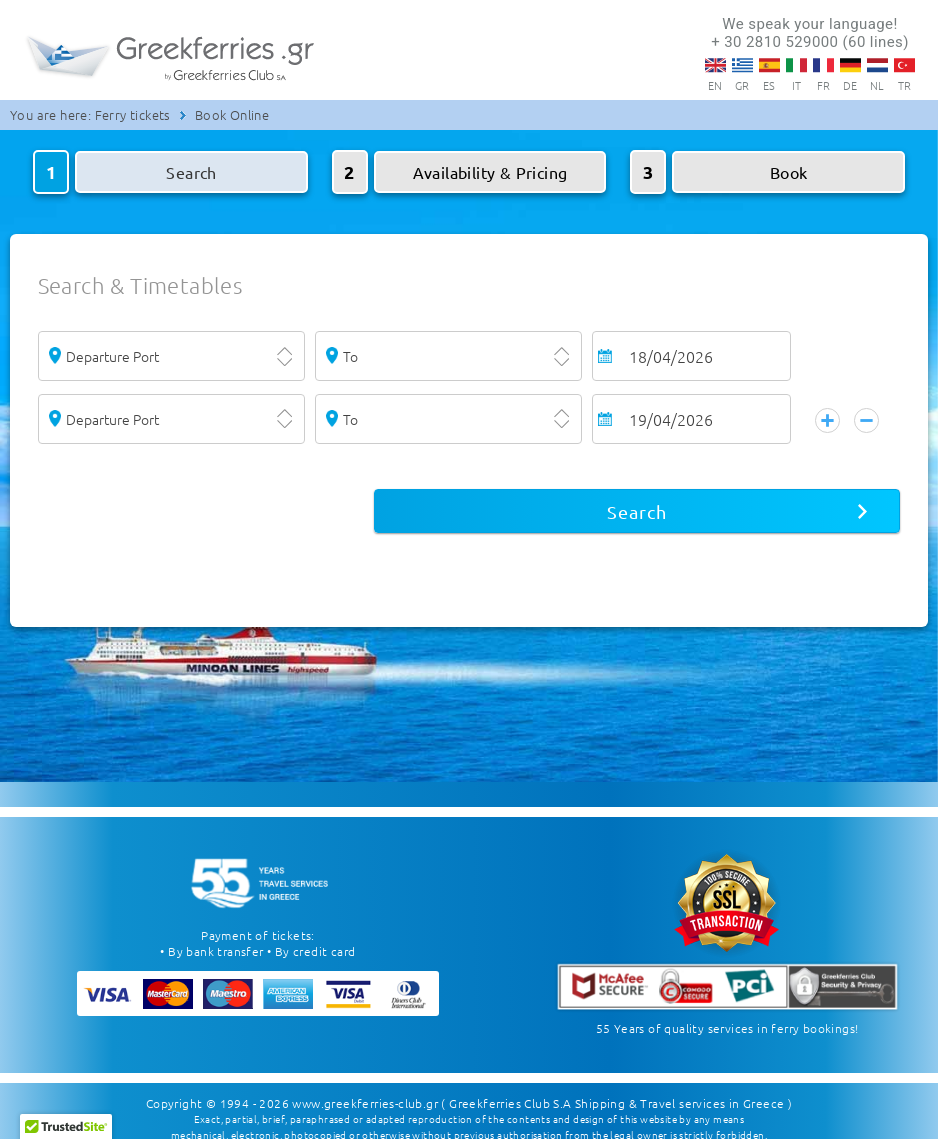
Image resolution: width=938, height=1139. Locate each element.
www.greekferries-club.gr (365, 1089)
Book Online (232, 114)
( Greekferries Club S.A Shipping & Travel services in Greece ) (616, 1089)
